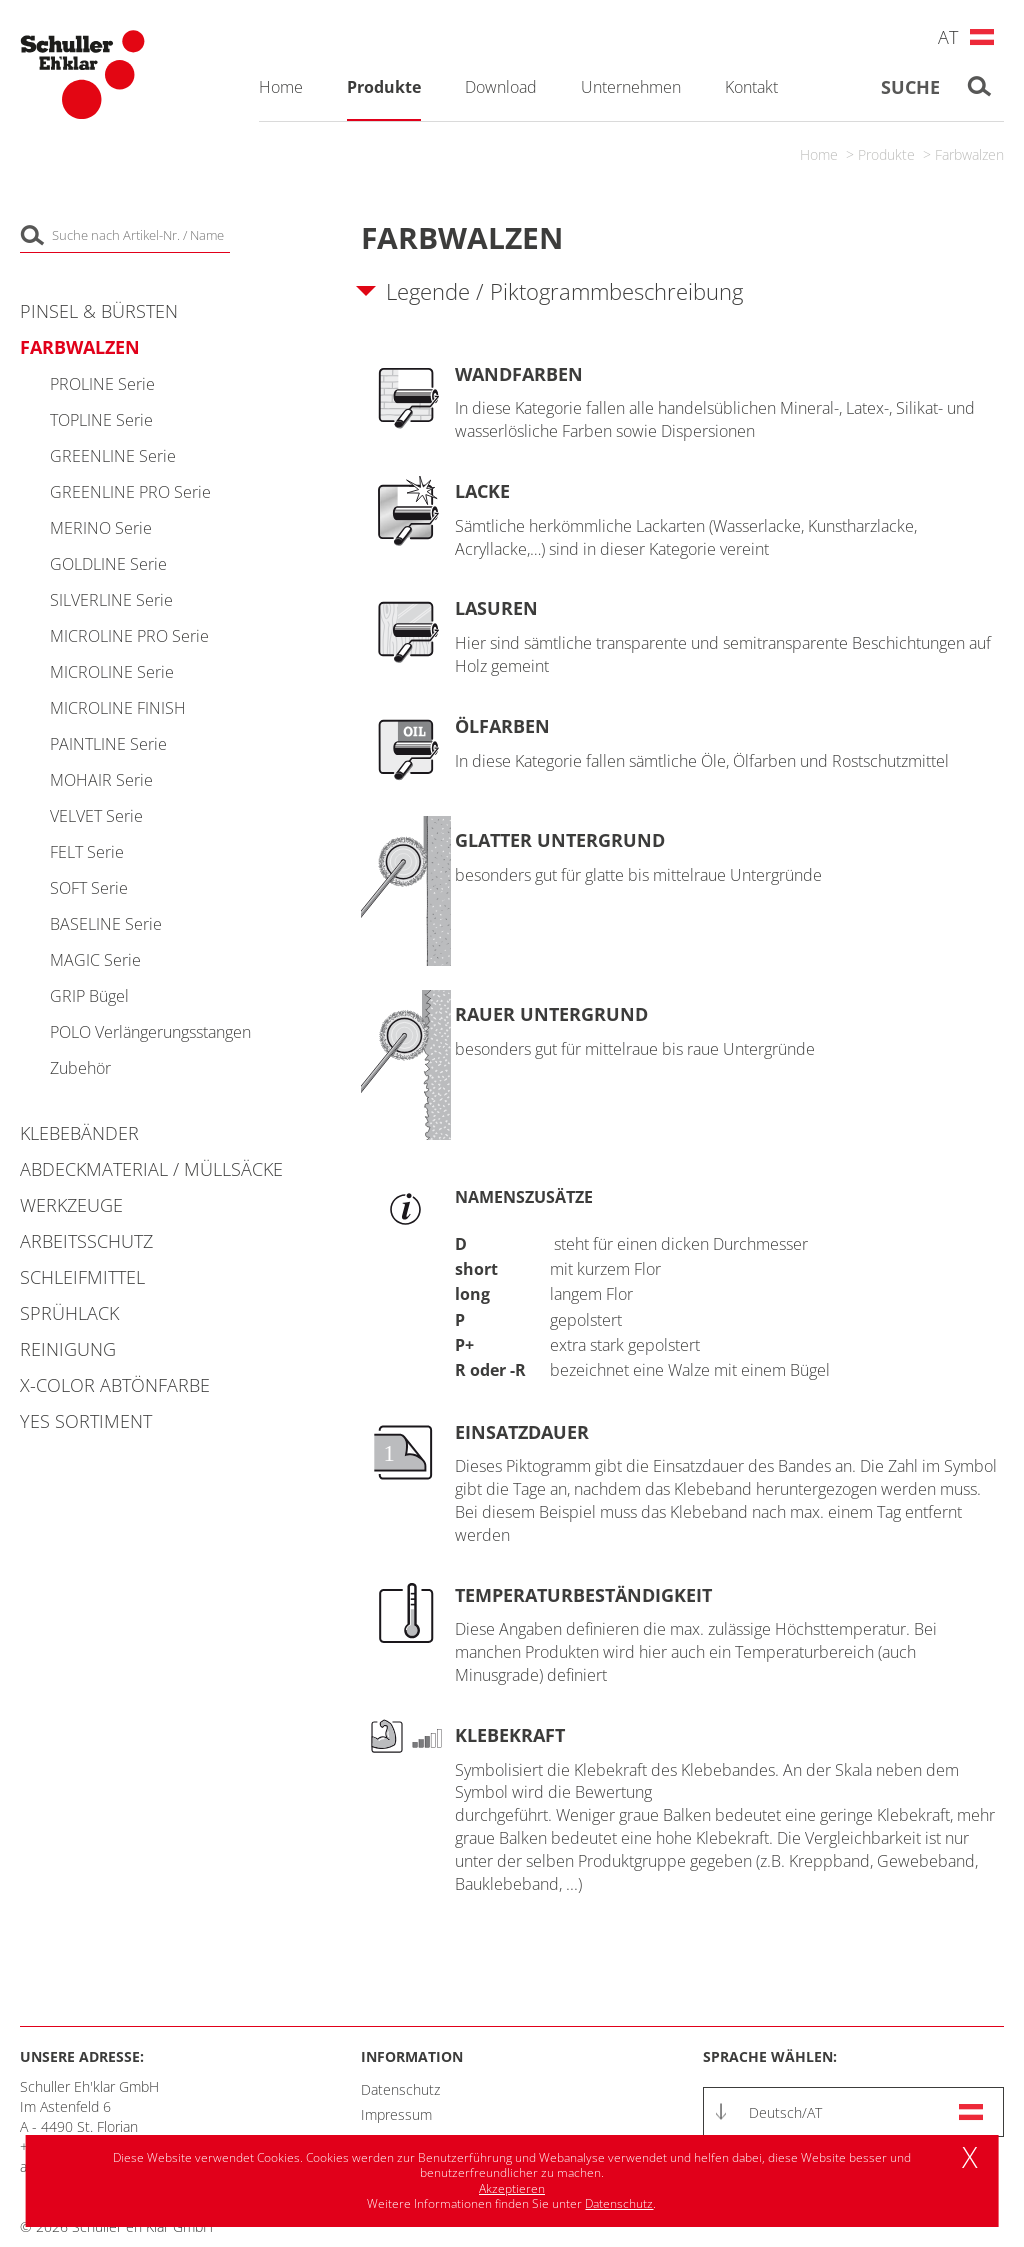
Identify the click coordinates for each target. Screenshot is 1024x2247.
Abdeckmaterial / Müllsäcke (151, 1169)
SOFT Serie (89, 888)
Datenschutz (400, 2089)
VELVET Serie (96, 816)
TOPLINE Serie (101, 420)
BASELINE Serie (106, 924)
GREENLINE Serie (113, 456)
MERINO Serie (101, 528)
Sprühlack (69, 1313)
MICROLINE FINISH (118, 708)
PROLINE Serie (102, 384)
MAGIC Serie (95, 960)
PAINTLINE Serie (108, 744)
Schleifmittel (82, 1277)
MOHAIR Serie (101, 780)
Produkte (886, 154)
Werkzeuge (71, 1205)
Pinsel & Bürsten (99, 311)
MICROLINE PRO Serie (129, 636)
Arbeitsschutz (86, 1241)
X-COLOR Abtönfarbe (115, 1385)
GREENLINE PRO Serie (130, 492)
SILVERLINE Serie (111, 600)
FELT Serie (87, 852)
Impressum (396, 2114)
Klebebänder (79, 1133)
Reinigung (68, 1349)
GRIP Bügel (89, 996)
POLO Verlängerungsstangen (150, 1032)
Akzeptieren (512, 2188)
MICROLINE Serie (112, 672)
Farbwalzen (969, 154)
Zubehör (80, 1068)
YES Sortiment (86, 1421)
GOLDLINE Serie (108, 564)
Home (819, 154)
